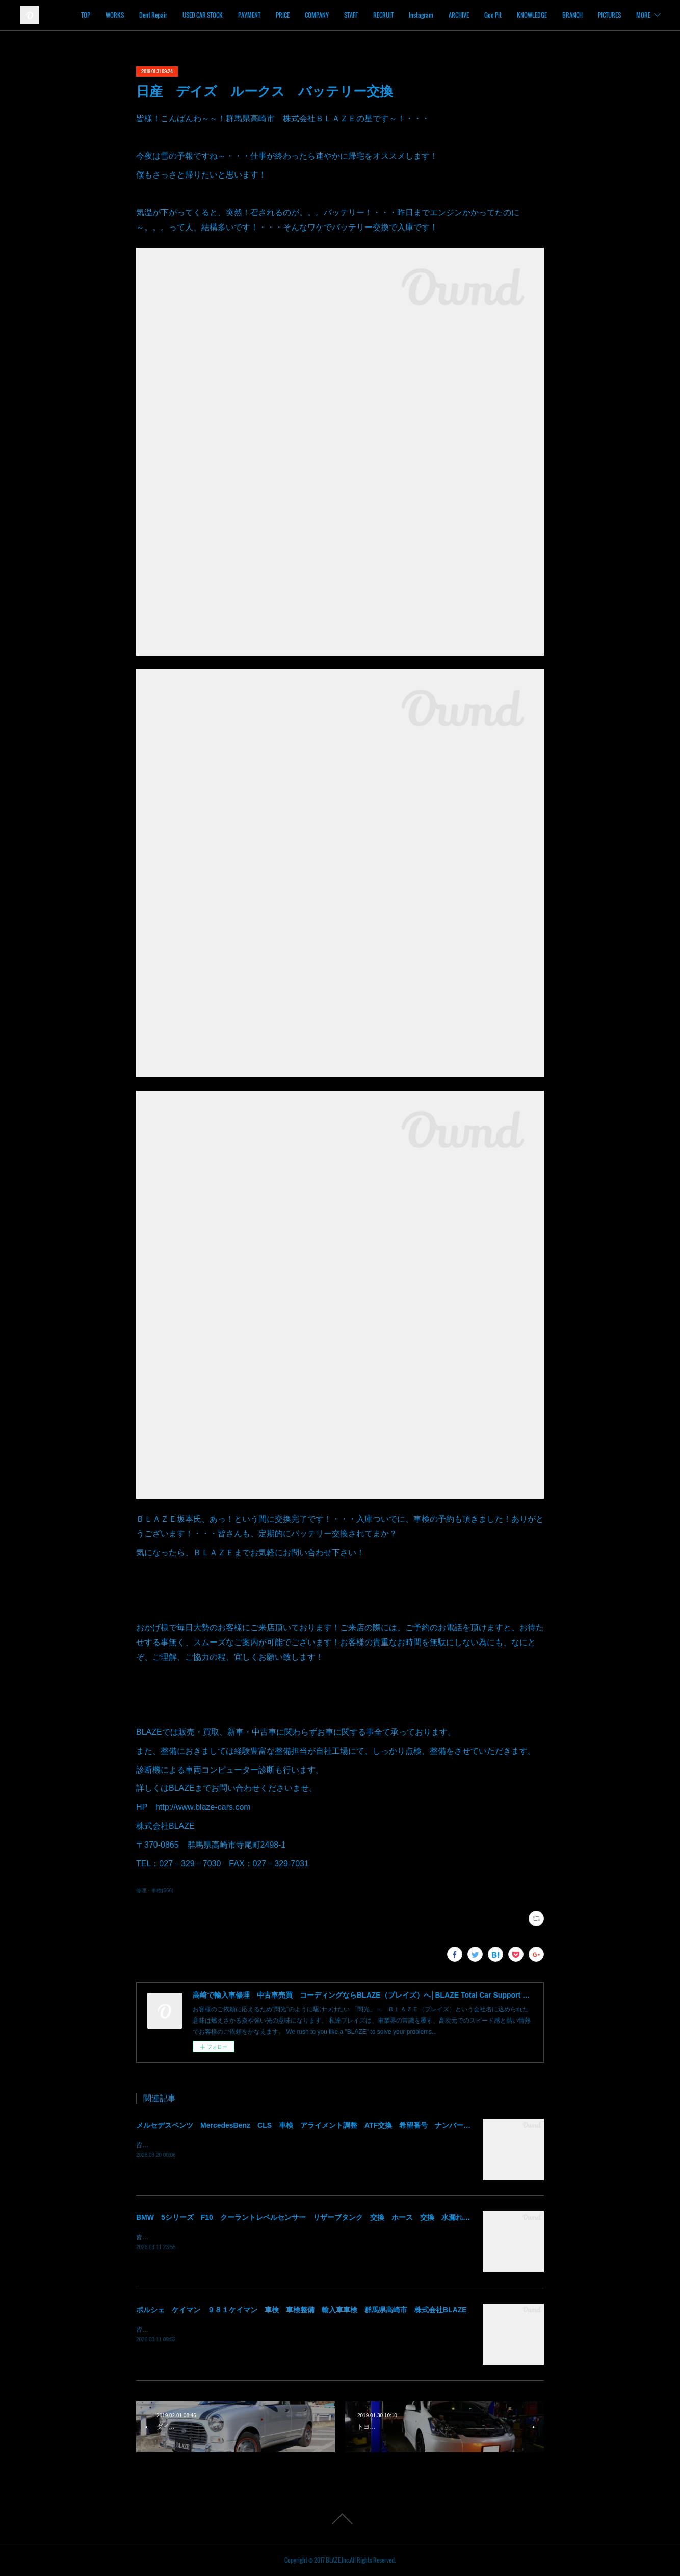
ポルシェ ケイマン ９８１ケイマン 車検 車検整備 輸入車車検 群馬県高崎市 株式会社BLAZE (301, 2310)
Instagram (459, 15)
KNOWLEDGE (570, 15)
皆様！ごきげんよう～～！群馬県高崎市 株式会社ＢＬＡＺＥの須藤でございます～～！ (258, 2145)
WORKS (153, 15)
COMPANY (355, 15)
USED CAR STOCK (241, 15)
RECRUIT (421, 15)
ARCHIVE (497, 15)
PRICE (321, 15)
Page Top (340, 2518)
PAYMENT (287, 15)
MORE (643, 15)
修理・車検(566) (154, 1890)
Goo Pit (531, 15)
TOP (123, 15)
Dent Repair (191, 15)
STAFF (389, 15)
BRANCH (610, 15)
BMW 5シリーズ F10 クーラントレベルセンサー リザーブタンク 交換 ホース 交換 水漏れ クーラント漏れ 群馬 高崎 (349, 2217)
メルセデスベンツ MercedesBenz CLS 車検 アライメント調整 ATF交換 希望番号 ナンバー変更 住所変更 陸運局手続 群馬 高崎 (367, 2125)
